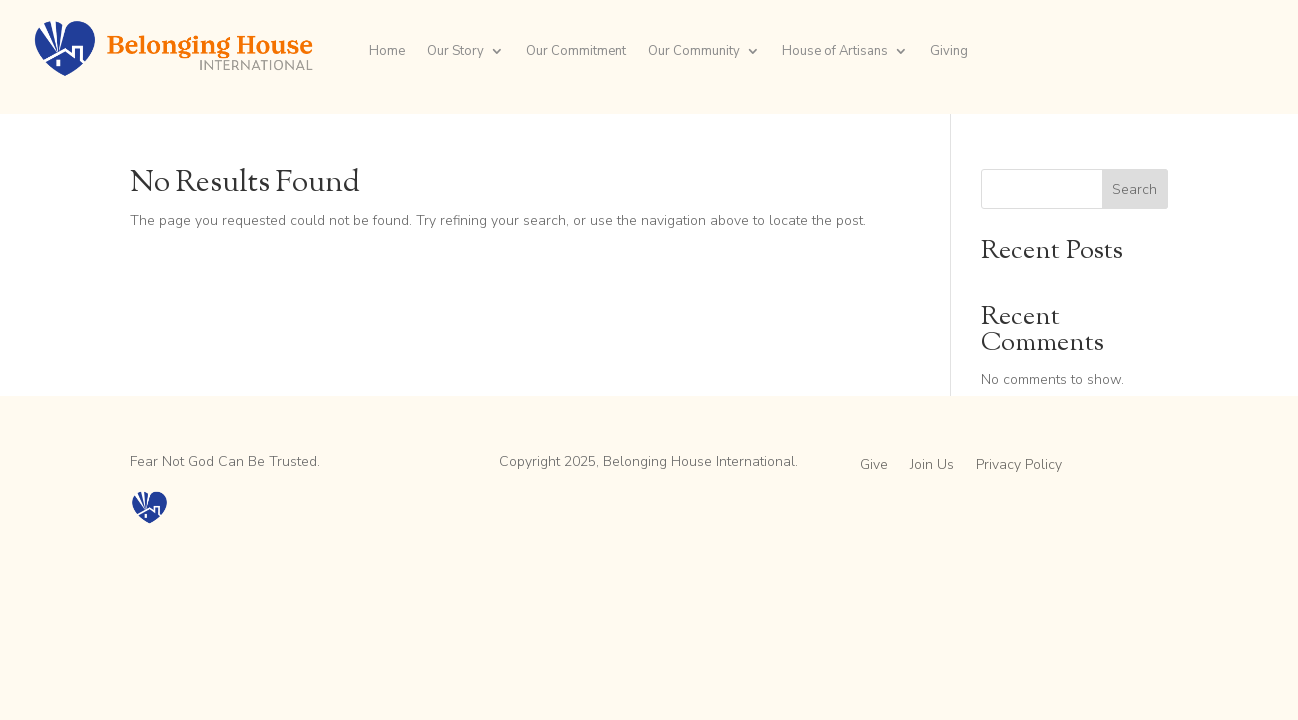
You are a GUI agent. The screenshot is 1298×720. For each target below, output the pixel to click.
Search (1134, 189)
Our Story (455, 52)
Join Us (932, 466)
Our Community (694, 52)
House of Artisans (835, 52)
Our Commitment (576, 52)
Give (874, 466)
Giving (949, 52)
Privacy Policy (1019, 466)
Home (387, 52)
